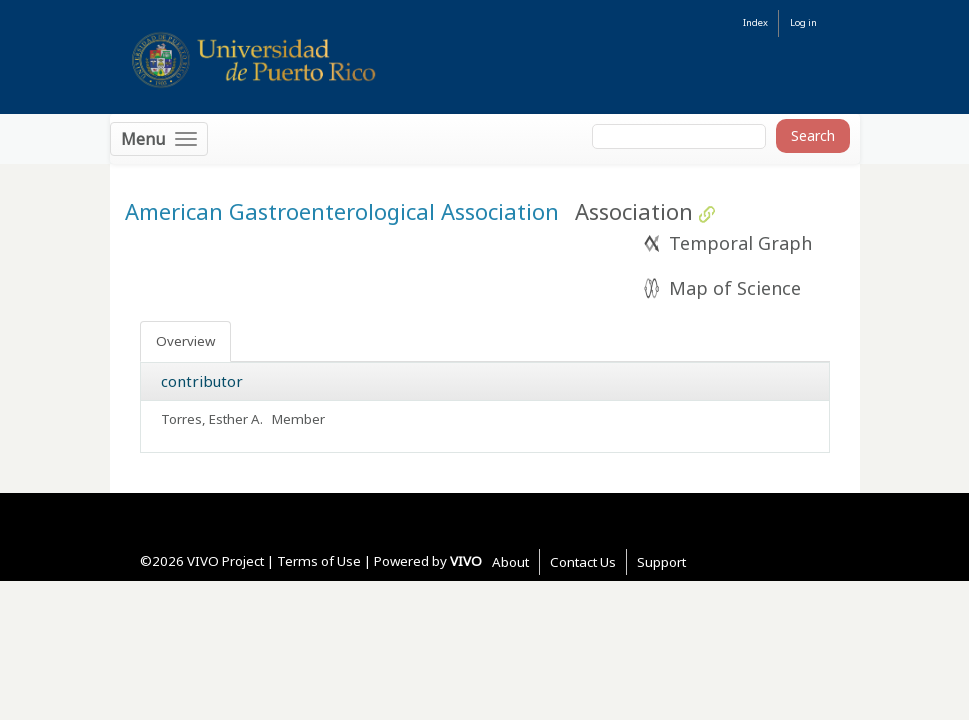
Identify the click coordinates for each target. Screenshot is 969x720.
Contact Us (583, 562)
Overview (185, 341)
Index (755, 22)
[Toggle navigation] (159, 139)
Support (661, 562)
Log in (803, 22)
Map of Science (735, 288)
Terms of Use (319, 561)
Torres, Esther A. (213, 419)
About (510, 562)
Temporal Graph (740, 243)
